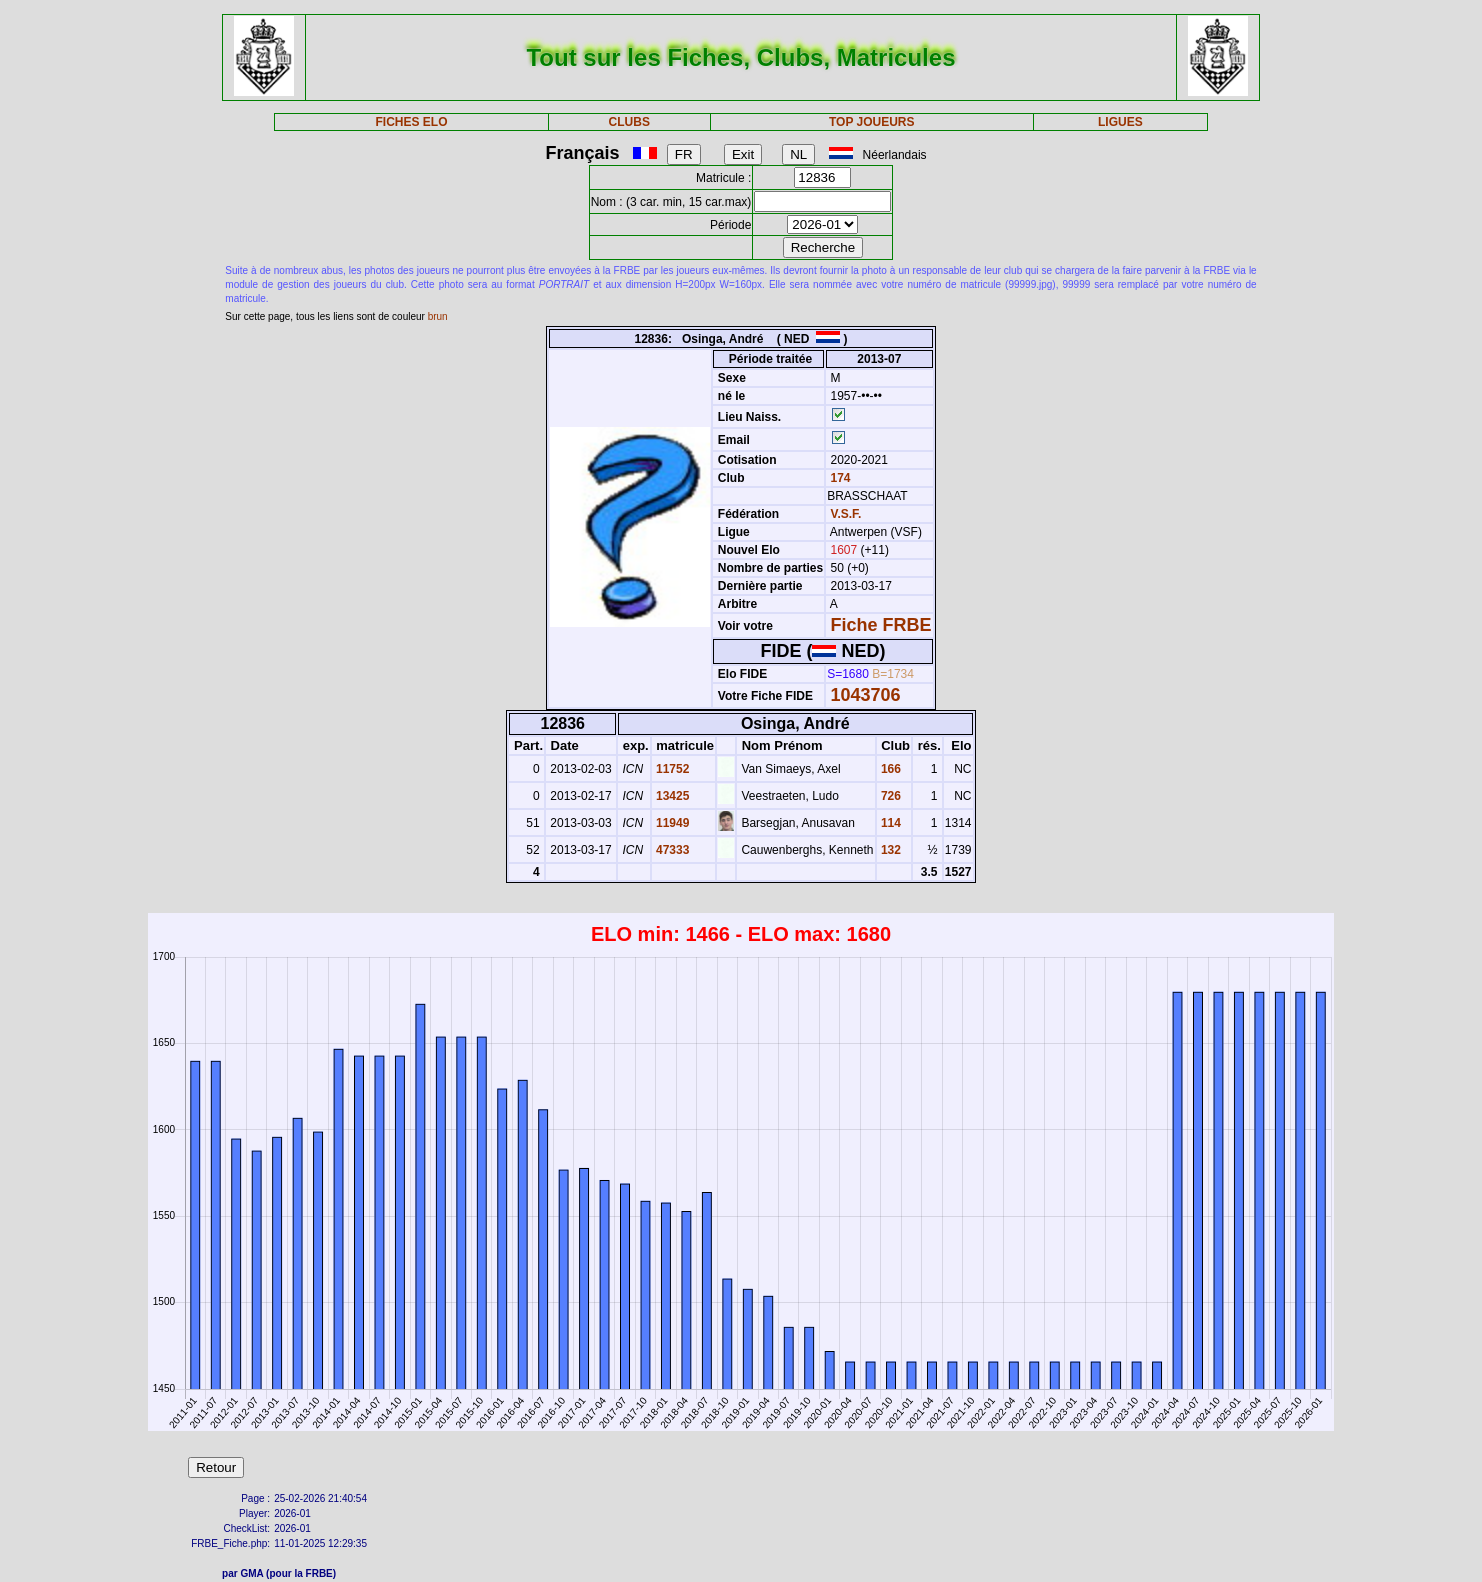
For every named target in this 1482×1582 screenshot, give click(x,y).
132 (889, 850)
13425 (671, 796)
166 (889, 769)
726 (889, 796)
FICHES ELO (412, 122)
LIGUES (1120, 122)
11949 (671, 823)
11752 (671, 769)
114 (889, 823)
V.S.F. (846, 514)
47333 (671, 850)
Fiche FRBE (881, 625)
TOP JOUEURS (872, 122)
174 (838, 478)
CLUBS (629, 122)
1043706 (866, 695)
